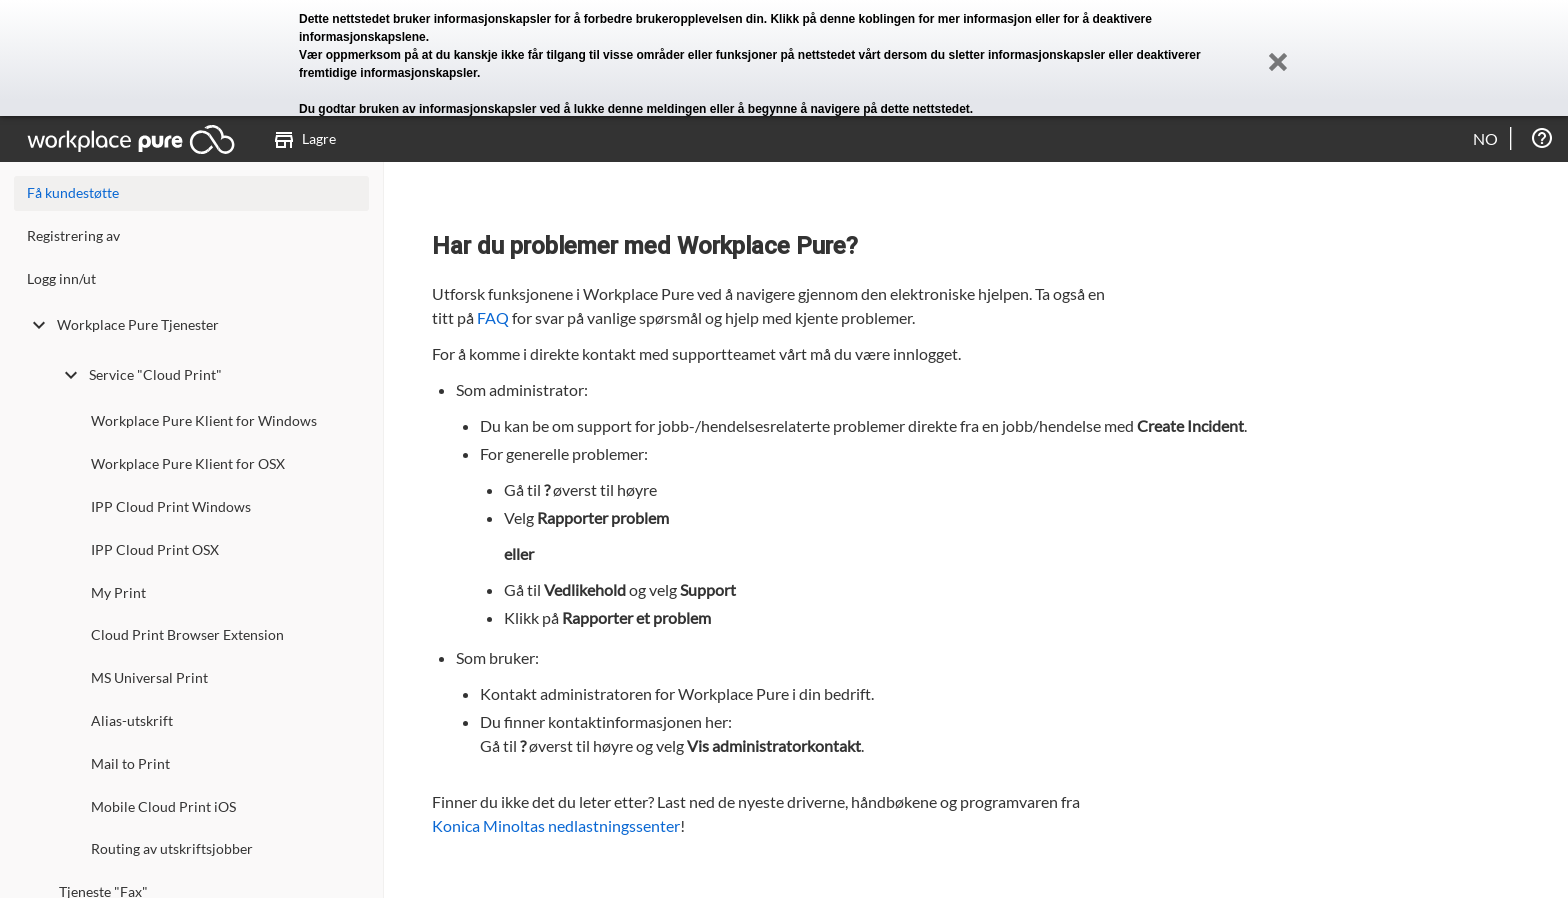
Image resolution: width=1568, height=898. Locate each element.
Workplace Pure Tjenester (123, 325)
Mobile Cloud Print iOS (163, 806)
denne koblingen (867, 19)
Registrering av (73, 235)
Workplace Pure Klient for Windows (204, 420)
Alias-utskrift (132, 720)
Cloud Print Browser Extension (187, 634)
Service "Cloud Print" (140, 375)
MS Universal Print (149, 677)
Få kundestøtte (73, 192)
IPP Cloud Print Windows (171, 506)
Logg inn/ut (61, 278)
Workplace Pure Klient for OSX (188, 463)
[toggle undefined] (39, 325)
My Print (118, 592)
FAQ (493, 317)
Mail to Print (130, 763)
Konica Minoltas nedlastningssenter (556, 825)
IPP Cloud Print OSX (155, 549)
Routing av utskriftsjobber (172, 848)
